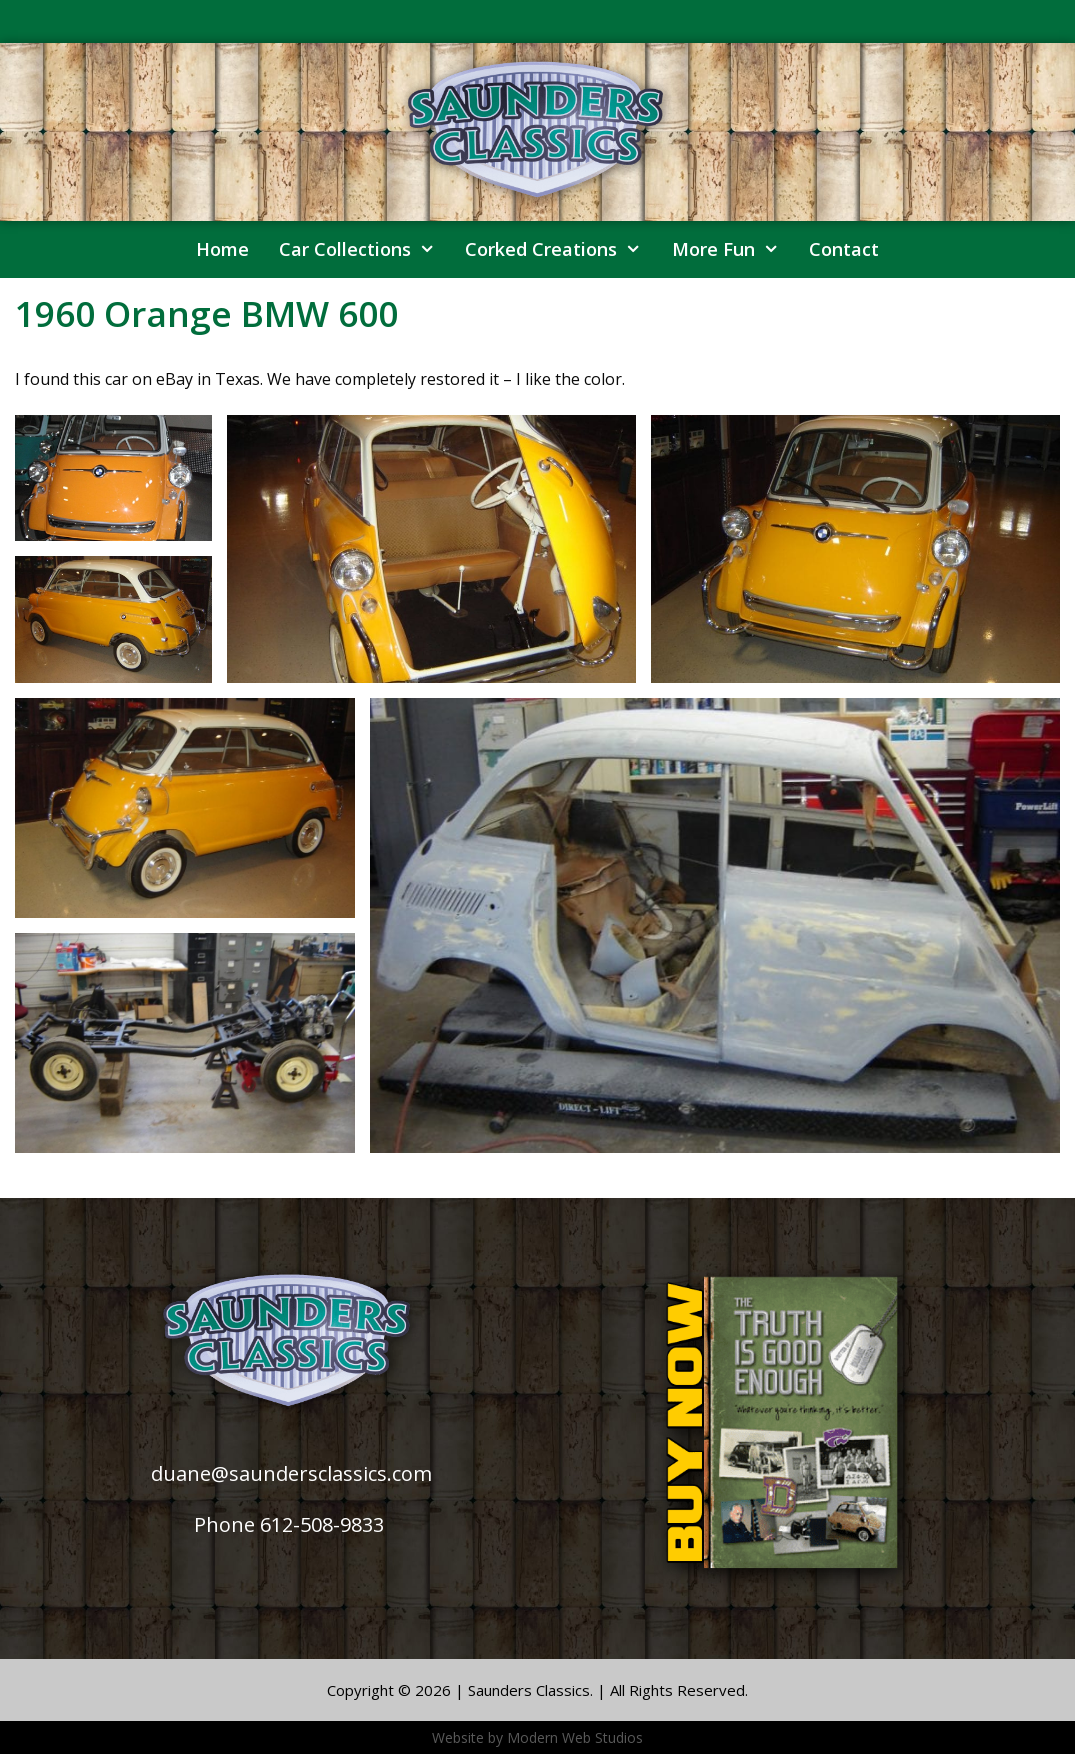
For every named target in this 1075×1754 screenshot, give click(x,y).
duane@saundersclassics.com (291, 1473)
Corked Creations (560, 249)
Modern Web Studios (575, 1737)
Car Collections (364, 249)
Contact (844, 249)
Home (222, 249)
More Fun (733, 249)
